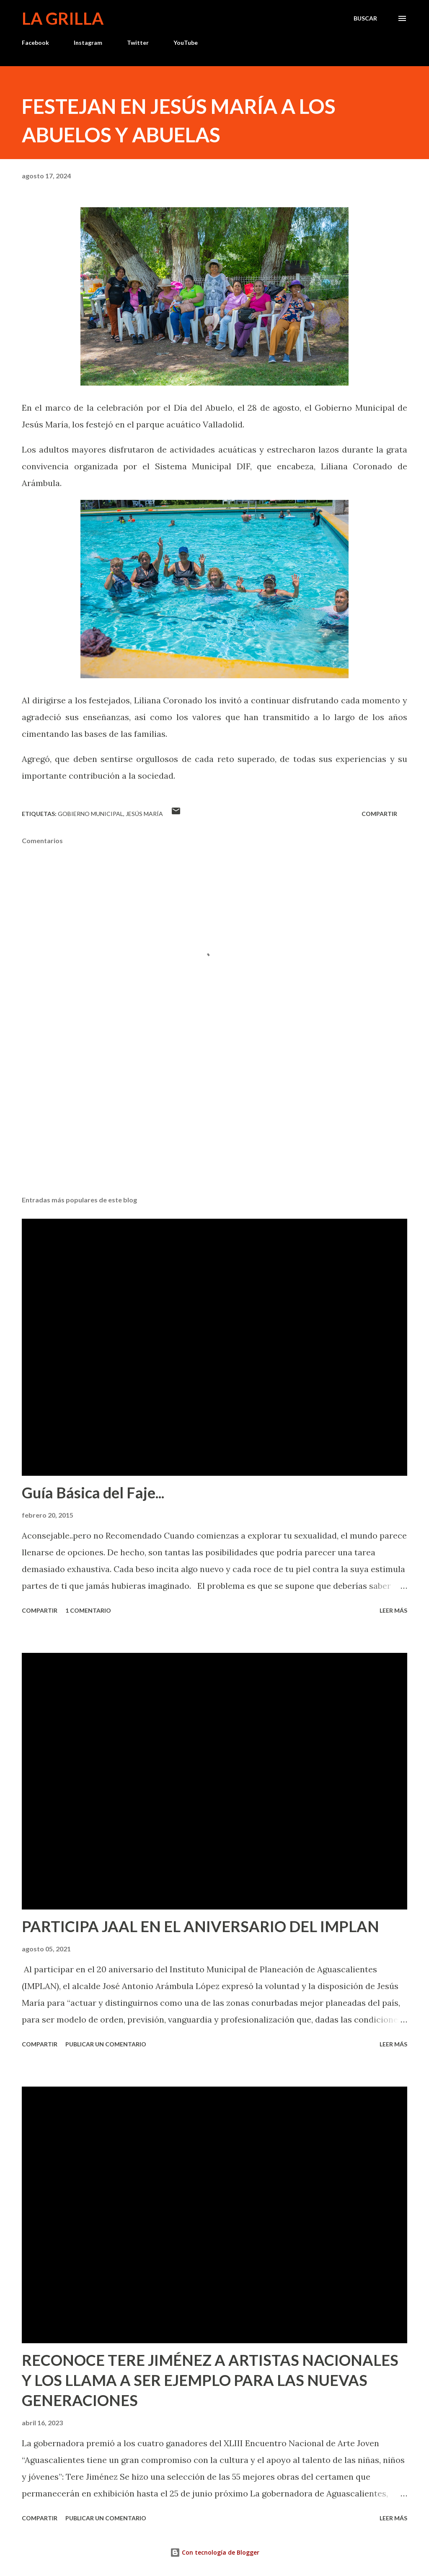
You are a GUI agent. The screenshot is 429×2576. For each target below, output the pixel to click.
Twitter (138, 42)
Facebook (35, 42)
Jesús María (144, 813)
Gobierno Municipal (90, 813)
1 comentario (88, 1610)
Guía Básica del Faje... (93, 1492)
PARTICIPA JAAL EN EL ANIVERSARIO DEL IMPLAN (200, 1926)
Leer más (393, 1610)
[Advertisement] (214, 1123)
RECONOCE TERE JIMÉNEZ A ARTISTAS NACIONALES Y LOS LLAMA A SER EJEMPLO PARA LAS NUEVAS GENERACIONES (210, 2380)
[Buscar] (365, 18)
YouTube (185, 42)
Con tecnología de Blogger (214, 2552)
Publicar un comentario (105, 2044)
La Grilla (62, 18)
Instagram (88, 42)
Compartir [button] (379, 813)
